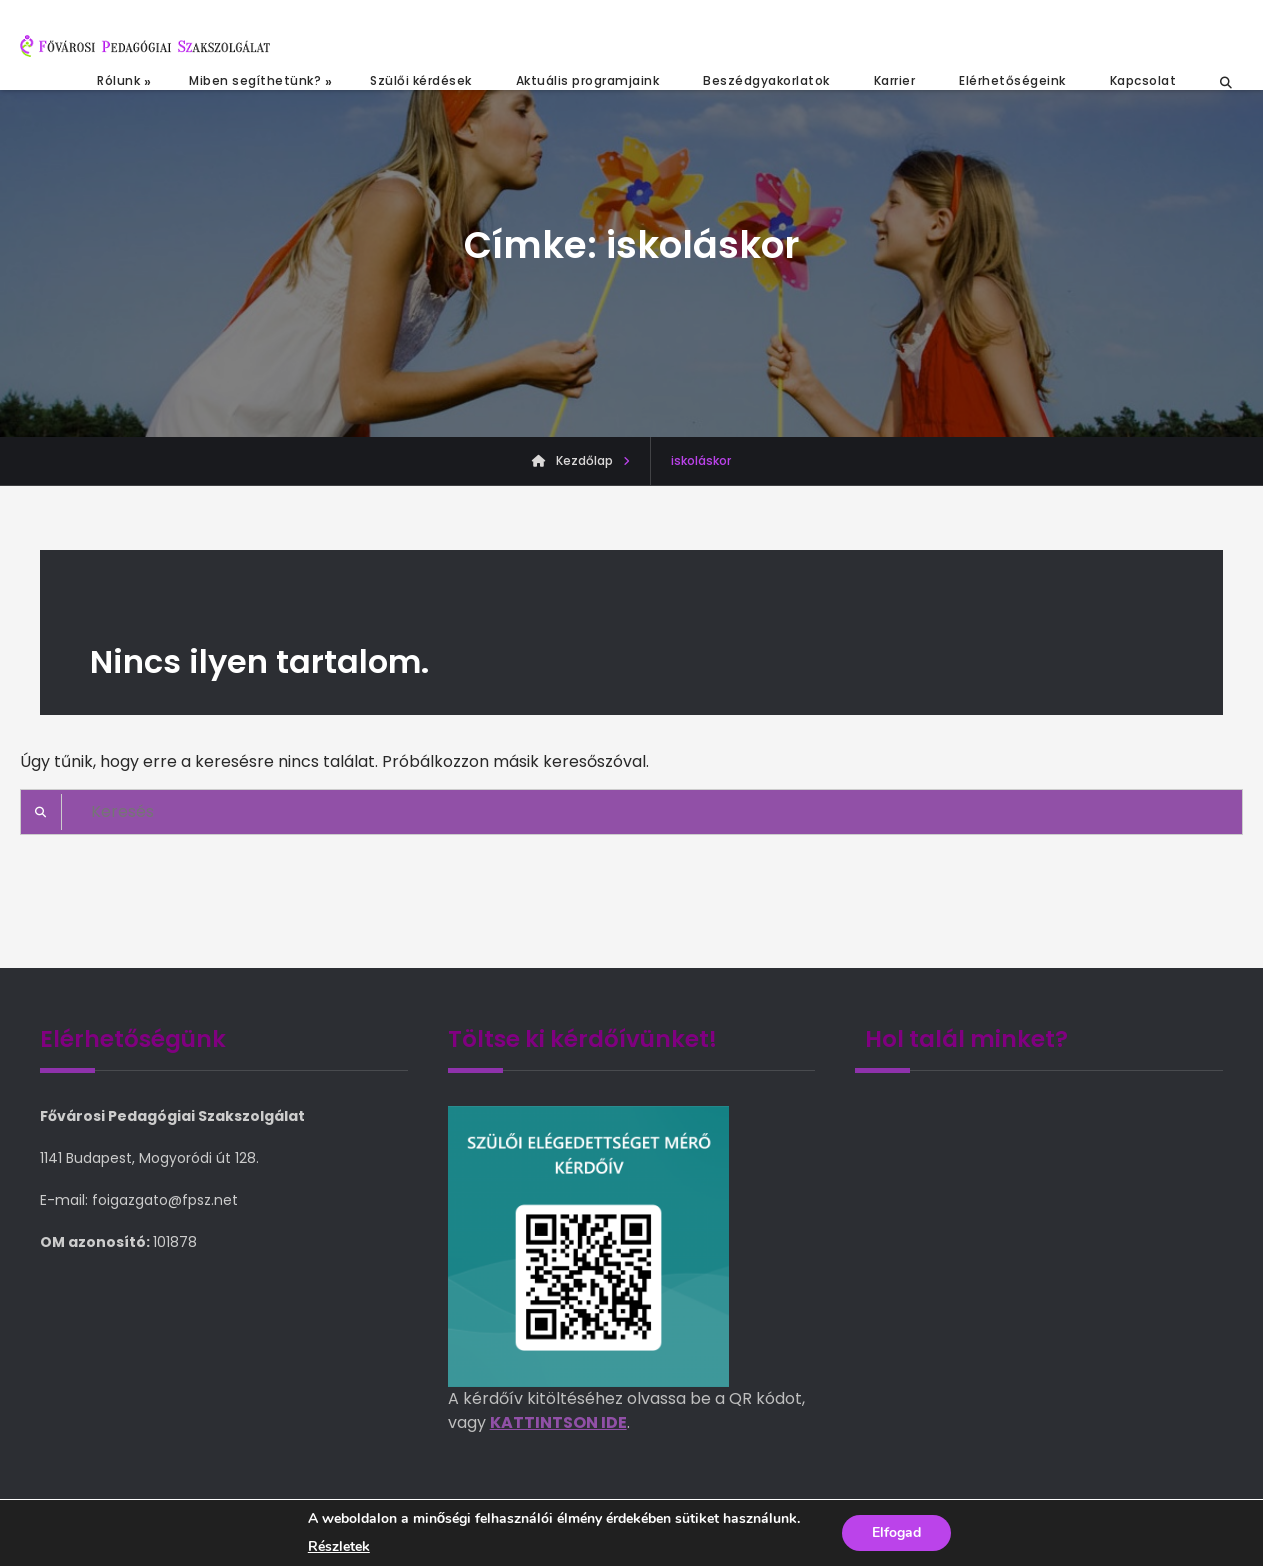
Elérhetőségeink (1012, 80)
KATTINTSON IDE (558, 1422)
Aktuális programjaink (588, 80)
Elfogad (896, 1532)
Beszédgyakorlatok (766, 80)
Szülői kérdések (421, 80)
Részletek (339, 1547)
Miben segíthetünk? (255, 80)
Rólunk (118, 80)
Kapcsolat (1143, 80)
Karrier (895, 80)
